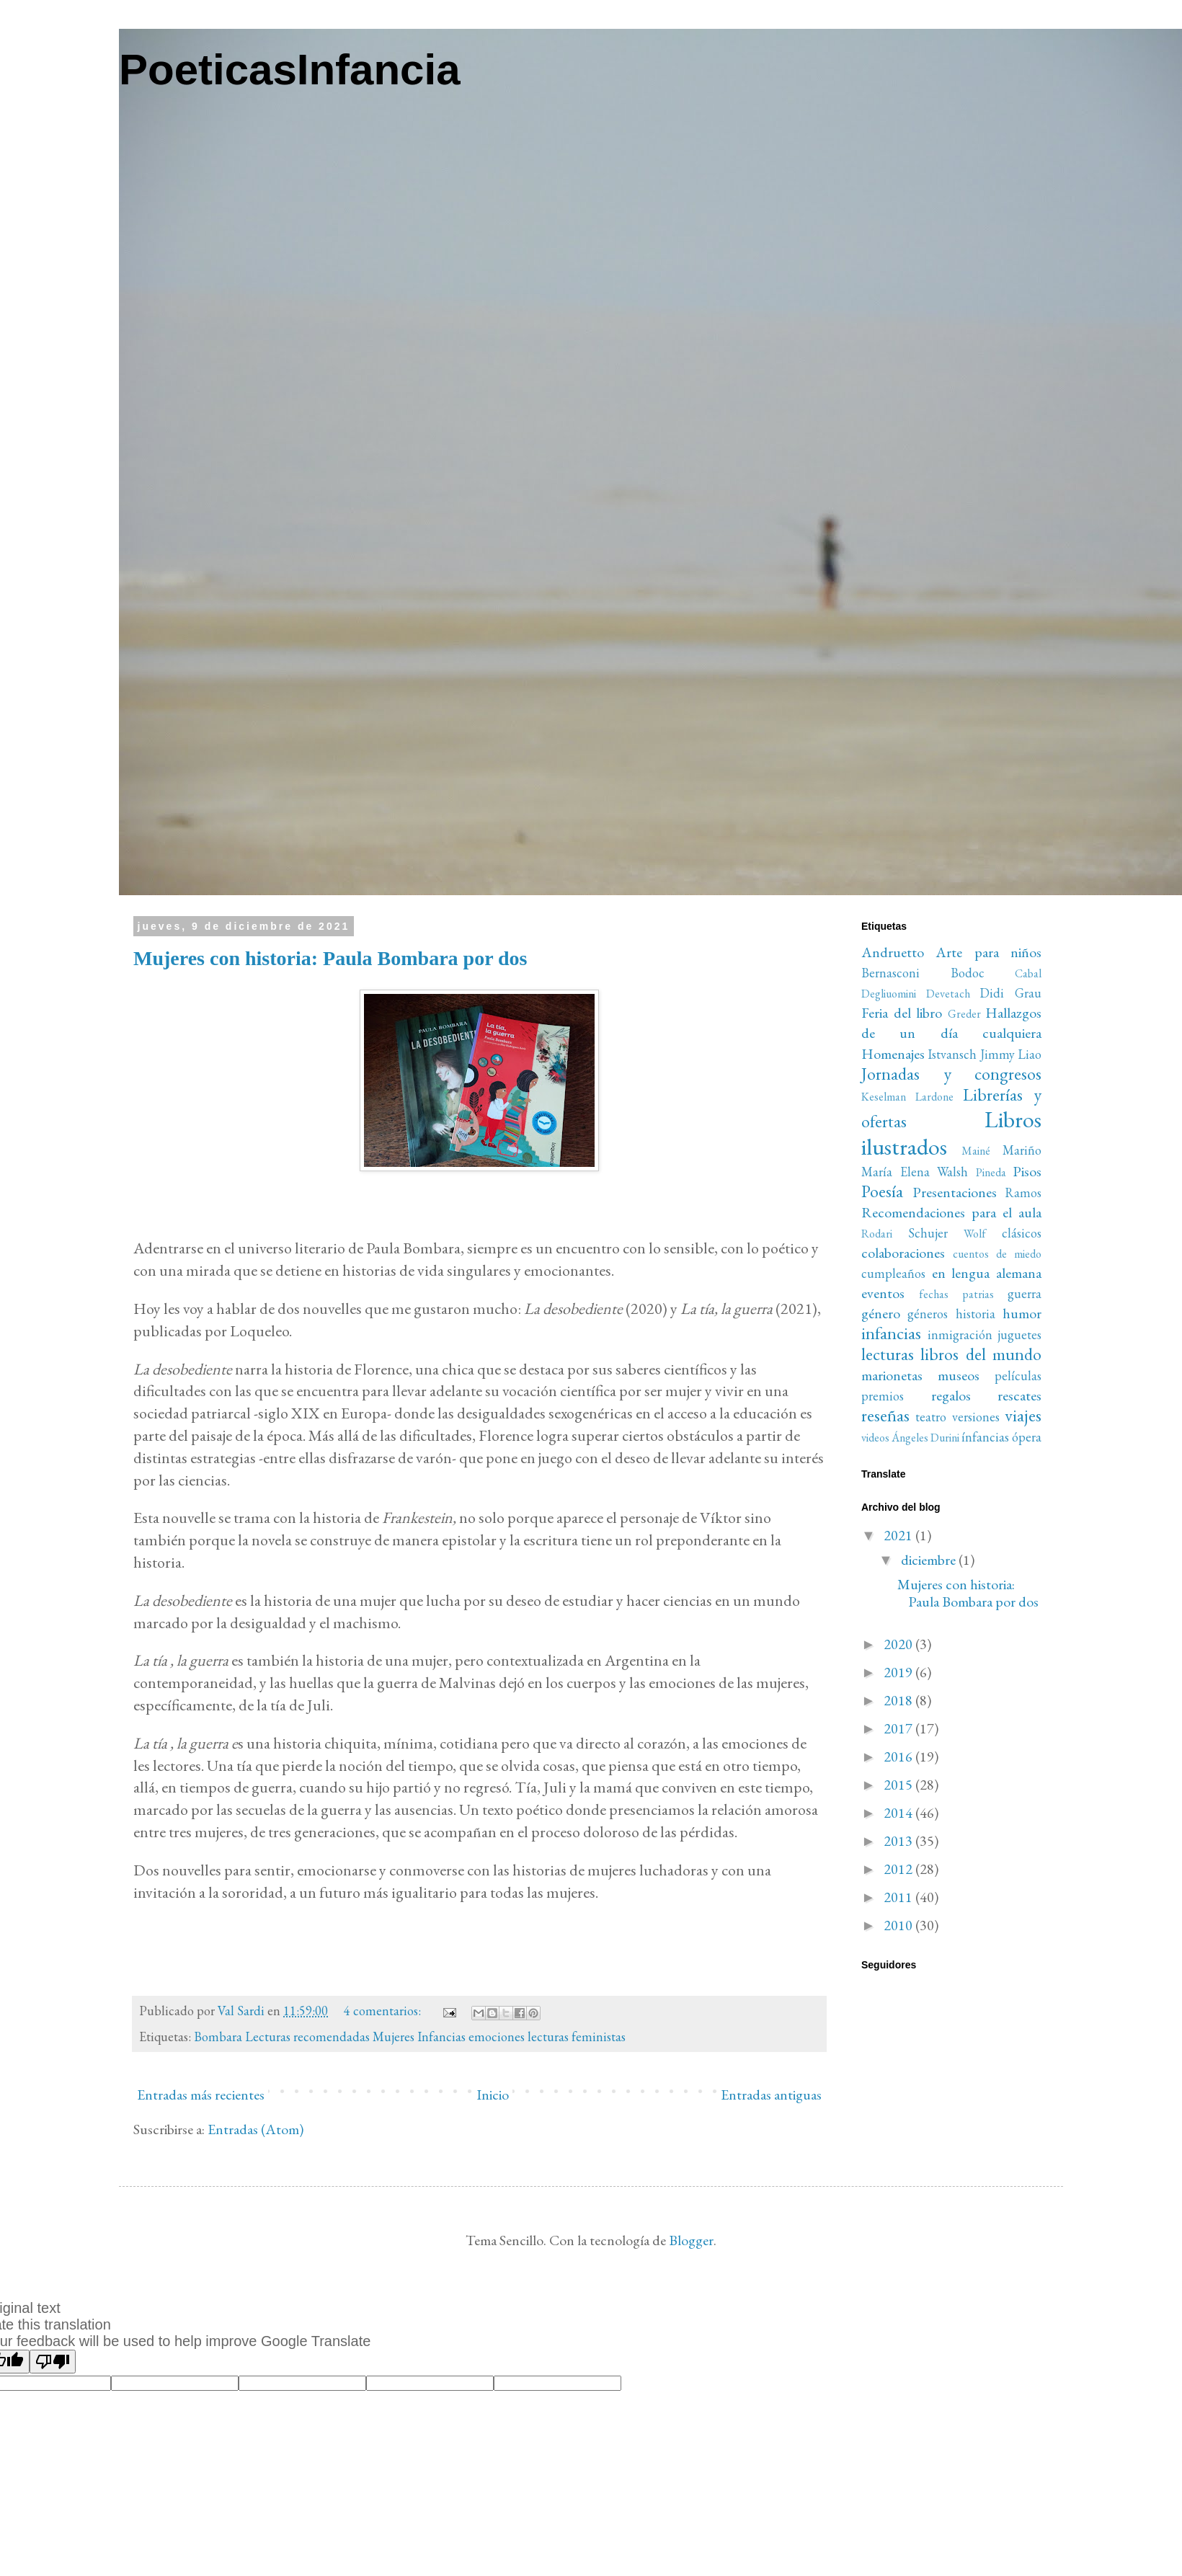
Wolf (975, 1233)
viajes (1023, 1415)
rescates (1019, 1395)
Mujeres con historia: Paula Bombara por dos (330, 958)
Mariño (1022, 1150)
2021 (899, 1535)
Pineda (991, 1172)
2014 (899, 1812)
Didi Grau (1010, 993)
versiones (976, 1416)
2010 (899, 1925)
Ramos (1023, 1192)
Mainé (975, 1150)
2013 (899, 1840)
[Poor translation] (53, 2361)
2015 (899, 1784)
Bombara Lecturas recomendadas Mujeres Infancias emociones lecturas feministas (410, 2036)
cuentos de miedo (997, 1253)
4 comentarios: (384, 2010)
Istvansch (952, 1054)
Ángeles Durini (925, 1437)
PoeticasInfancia (290, 69)
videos (875, 1437)
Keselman (883, 1096)
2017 (899, 1728)
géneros (927, 1313)
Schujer (928, 1233)
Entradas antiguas (771, 2094)
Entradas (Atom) (255, 2129)
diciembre (930, 1559)
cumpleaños (893, 1273)
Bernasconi (890, 972)
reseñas (885, 1415)
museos (958, 1375)
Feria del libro (901, 1012)
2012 (899, 1869)
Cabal (1028, 973)
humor (1022, 1313)
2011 (899, 1897)
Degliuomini (888, 993)
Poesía (882, 1191)
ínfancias (985, 1437)
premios (882, 1395)
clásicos (1021, 1233)
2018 (899, 1700)
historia (975, 1313)
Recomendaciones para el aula (951, 1212)
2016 (899, 1756)
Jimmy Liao (1010, 1054)
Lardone (934, 1096)
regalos (951, 1395)
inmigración (960, 1334)
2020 (899, 1644)
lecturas (887, 1354)
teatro (930, 1416)
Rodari (876, 1233)
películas (1018, 1375)
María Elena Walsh (914, 1171)
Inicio (492, 2094)
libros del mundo (980, 1354)
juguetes (1019, 1334)
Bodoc (968, 972)
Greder (964, 1013)
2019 (899, 1672)
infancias (891, 1333)
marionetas (892, 1375)
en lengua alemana (986, 1272)
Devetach (948, 993)
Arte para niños (988, 952)
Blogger (691, 2240)
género (880, 1313)
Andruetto (892, 952)
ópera (1026, 1437)
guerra (1024, 1293)
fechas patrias (956, 1294)
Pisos (1027, 1171)
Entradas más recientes (201, 2094)
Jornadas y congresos (951, 1073)
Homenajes (893, 1053)
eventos (883, 1293)
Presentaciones (954, 1192)
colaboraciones (903, 1252)
